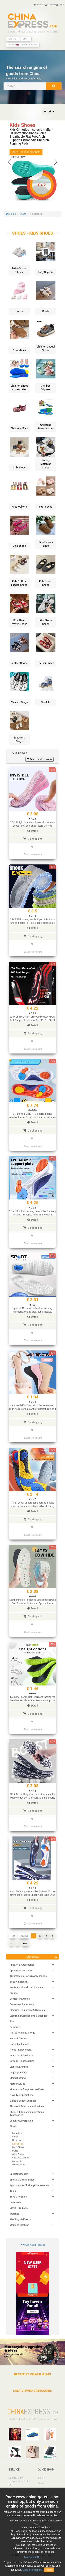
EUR (26, 39)
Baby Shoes (17, 2133)
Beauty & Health (19, 1981)
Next (25, 1943)
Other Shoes (18, 2154)
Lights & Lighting (19, 2066)
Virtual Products (19, 2208)
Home (11, 214)
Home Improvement (21, 2049)
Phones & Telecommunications (27, 2106)
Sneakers (16, 2161)
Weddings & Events (20, 2219)
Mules (15, 2151)
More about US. (32, 2557)
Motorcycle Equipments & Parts (27, 2089)
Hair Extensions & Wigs (22, 2032)
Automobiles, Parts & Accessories (28, 1976)
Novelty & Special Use (22, 2095)
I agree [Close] (49, 2570)
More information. (32, 2569)
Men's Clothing (18, 2078)
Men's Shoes (18, 2147)
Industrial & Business (21, 2055)
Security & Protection (21, 2120)
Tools (13, 2191)
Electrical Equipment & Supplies (27, 2010)
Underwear (16, 2202)
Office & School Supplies (23, 2100)
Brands (14, 1993)
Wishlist (39, 5)
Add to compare (33, 854)
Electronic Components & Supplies (28, 2015)
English (13, 39)
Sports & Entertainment (22, 2179)
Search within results (39, 759)
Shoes (23, 214)
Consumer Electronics (22, 2004)
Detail (32, 830)
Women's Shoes (19, 2164)
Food (12, 2021)
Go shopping (32, 838)
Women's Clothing (19, 2225)
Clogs (15, 2137)
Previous (24, 1936)
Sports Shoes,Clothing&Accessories (29, 2185)
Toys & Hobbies (18, 2196)
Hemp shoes (18, 2140)
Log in (60, 5)
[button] (55, 162)
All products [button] (32, 1956)
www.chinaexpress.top (33, 2244)
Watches (14, 2213)
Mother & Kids (17, 2083)
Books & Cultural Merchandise (26, 1987)
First (13, 1936)
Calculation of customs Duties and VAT (19, 2481)
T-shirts (42, 2477)
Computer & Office (20, 1998)
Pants (41, 2483)
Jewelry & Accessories (22, 2061)
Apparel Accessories (21, 1970)
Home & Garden (18, 2038)
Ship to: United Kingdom (23, 44)
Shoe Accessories (20, 2158)
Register (50, 5)
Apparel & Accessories (22, 1964)
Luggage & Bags (19, 2072)
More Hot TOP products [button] (26, 152)
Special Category (19, 2174)
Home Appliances (19, 2044)
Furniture (15, 2027)
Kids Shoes (17, 2144)
